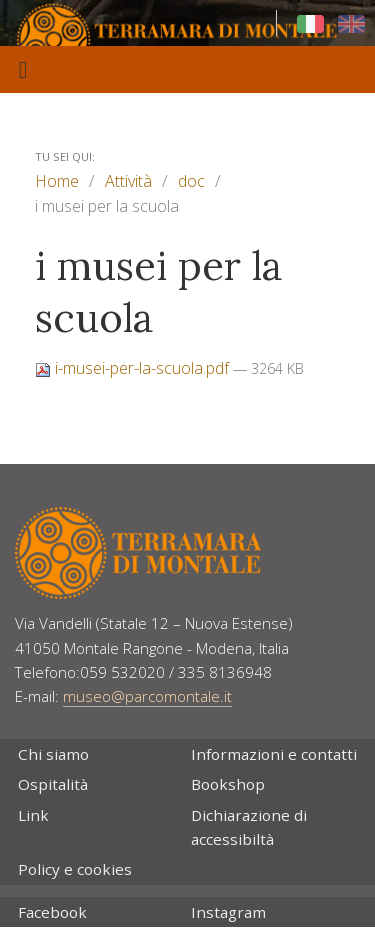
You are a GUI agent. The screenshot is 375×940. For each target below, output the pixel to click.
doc (191, 181)
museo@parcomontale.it (147, 696)
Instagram (228, 912)
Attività (128, 181)
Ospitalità (53, 784)
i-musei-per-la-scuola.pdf (134, 368)
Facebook (52, 912)
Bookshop (228, 784)
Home (57, 181)
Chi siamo (53, 754)
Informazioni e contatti (274, 754)
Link (33, 815)
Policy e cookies (75, 869)
